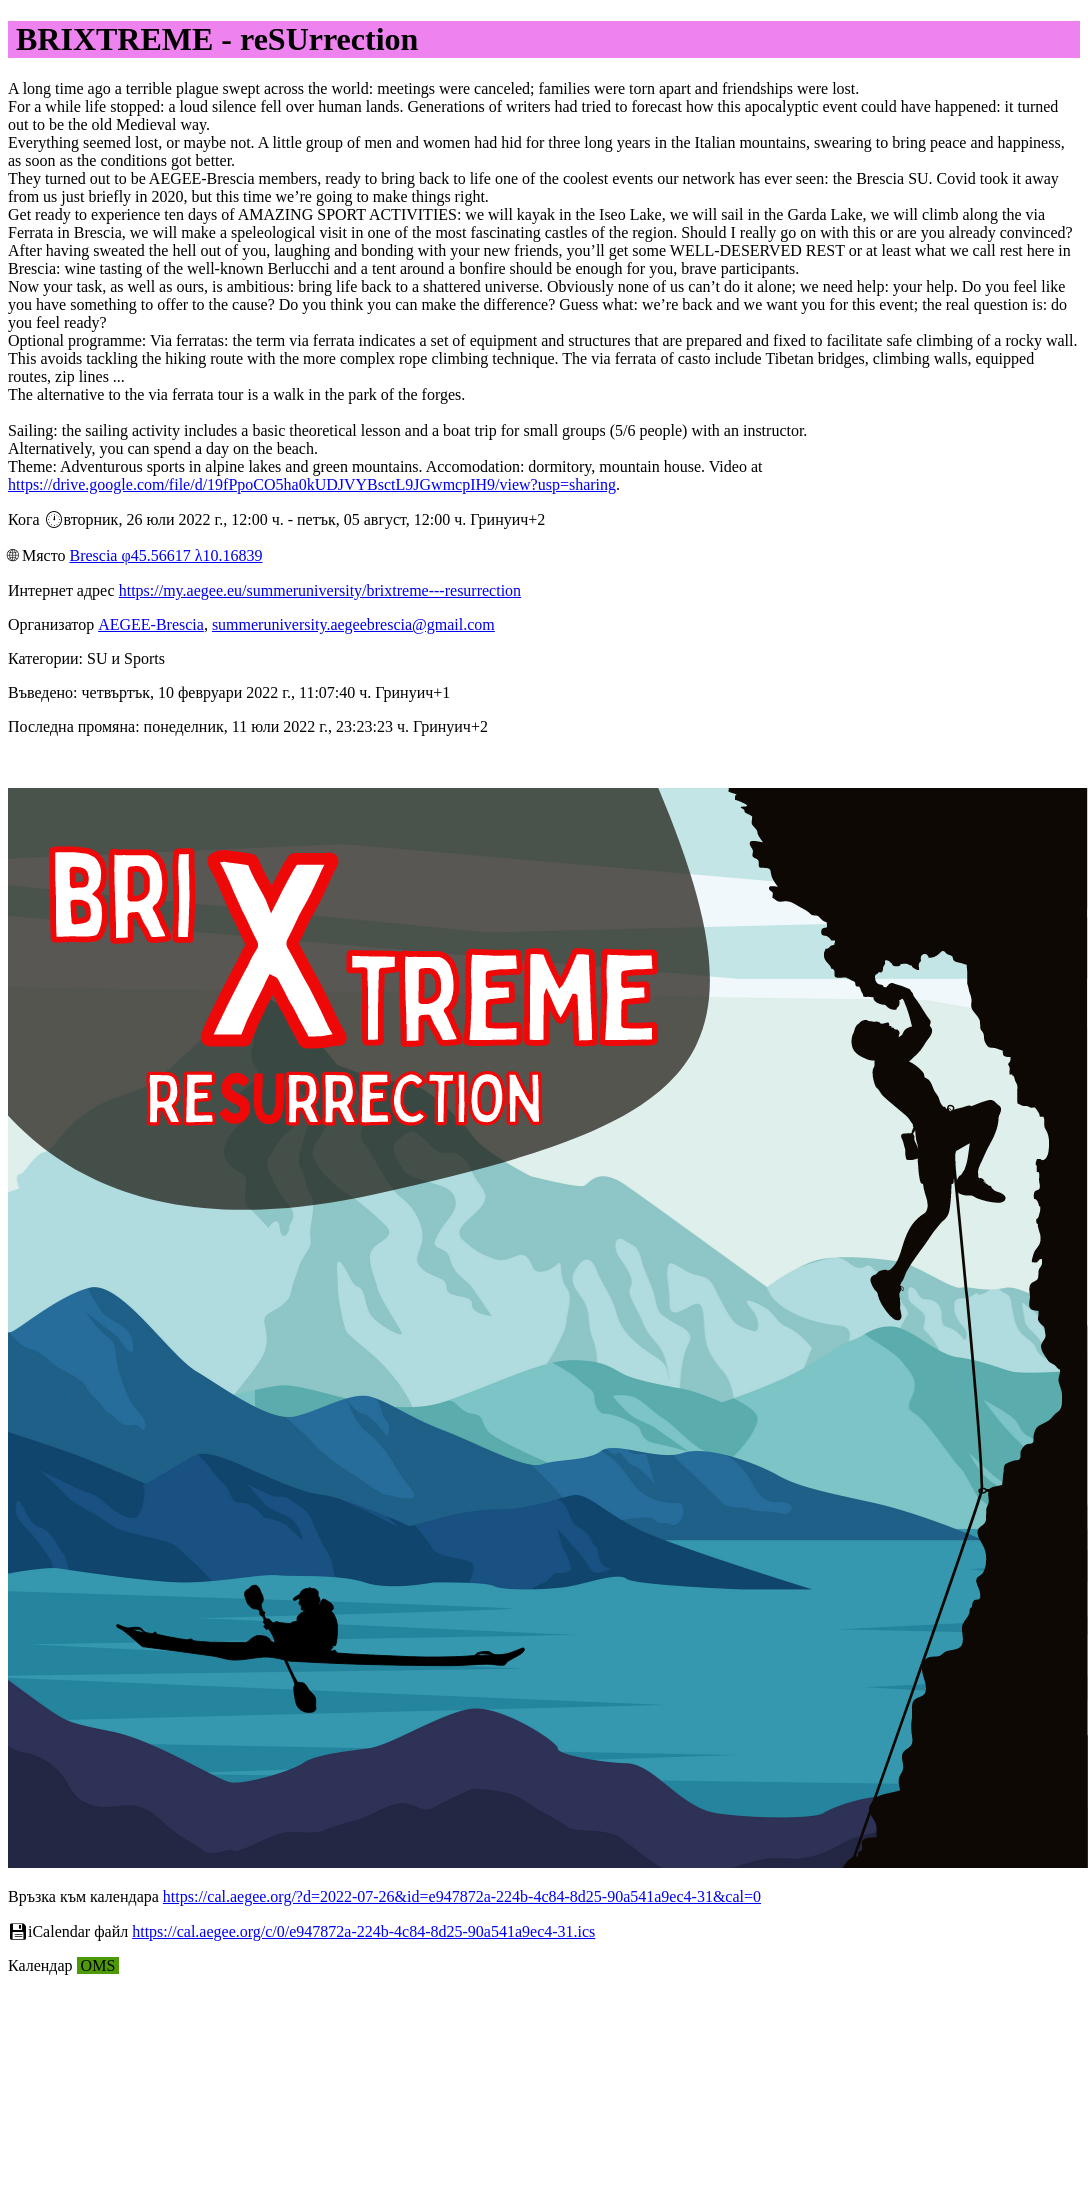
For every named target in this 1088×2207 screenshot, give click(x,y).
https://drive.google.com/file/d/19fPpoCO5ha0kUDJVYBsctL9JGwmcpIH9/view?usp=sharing (312, 484)
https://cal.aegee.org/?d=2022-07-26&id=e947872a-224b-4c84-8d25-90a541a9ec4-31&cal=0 (462, 1896)
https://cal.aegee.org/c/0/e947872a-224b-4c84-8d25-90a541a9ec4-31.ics (363, 1931)
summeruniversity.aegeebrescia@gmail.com (353, 624)
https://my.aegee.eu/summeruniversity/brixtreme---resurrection (320, 590)
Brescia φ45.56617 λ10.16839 (165, 555)
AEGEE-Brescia (151, 624)
